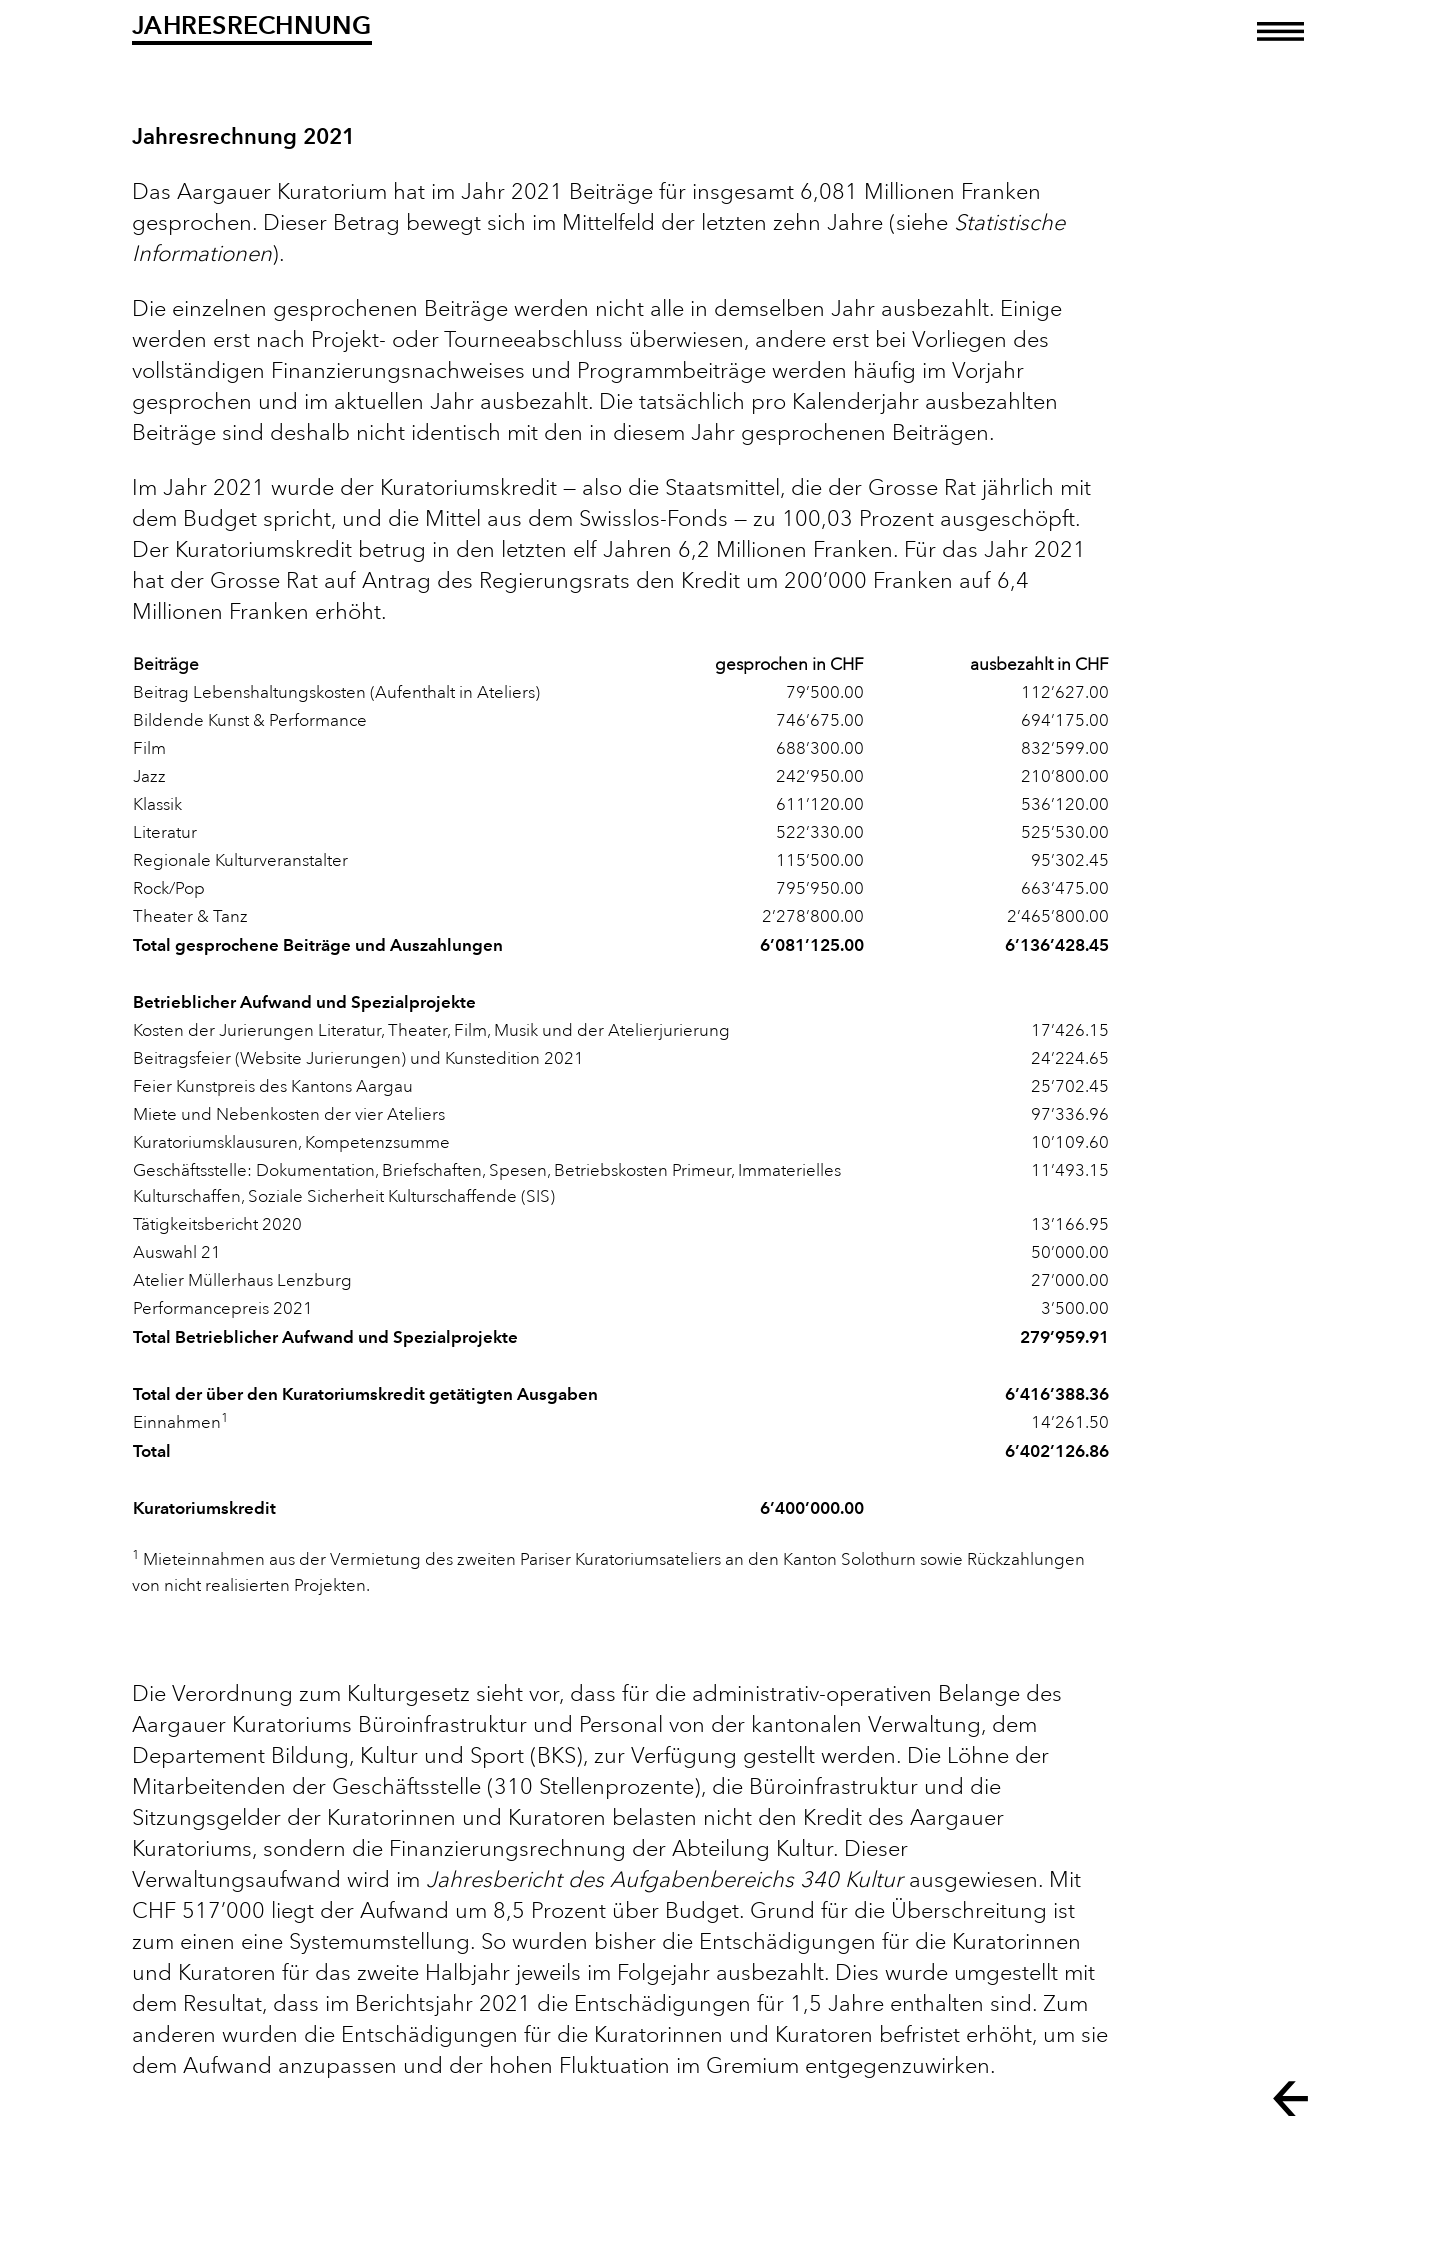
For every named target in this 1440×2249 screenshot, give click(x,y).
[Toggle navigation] (1280, 45)
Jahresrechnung (252, 25)
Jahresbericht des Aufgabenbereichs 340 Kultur (664, 1879)
